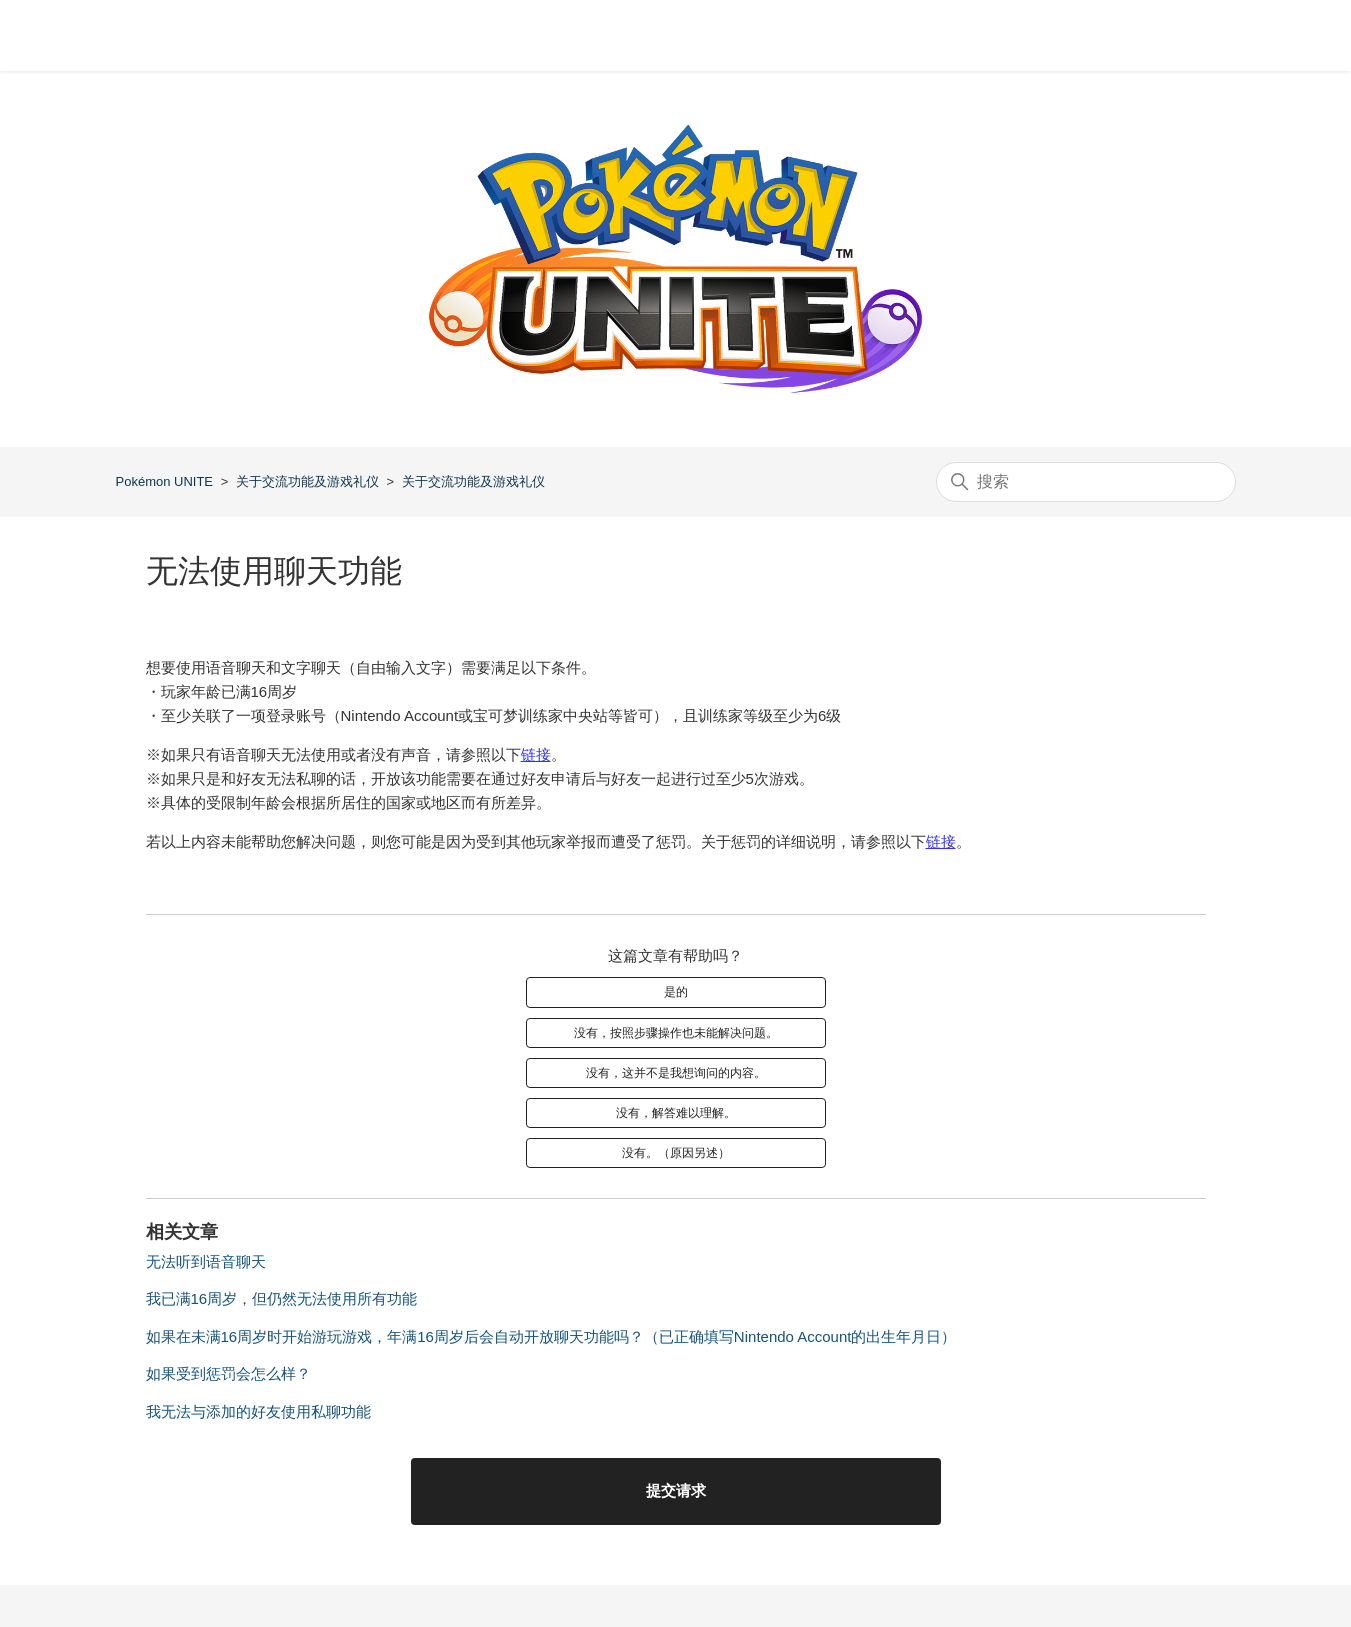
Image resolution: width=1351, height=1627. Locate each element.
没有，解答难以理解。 (676, 1113)
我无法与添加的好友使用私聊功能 (258, 1411)
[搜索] (1086, 482)
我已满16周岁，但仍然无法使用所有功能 (282, 1298)
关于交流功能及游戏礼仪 (307, 481)
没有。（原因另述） (676, 1153)
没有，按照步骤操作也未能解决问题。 (676, 1033)
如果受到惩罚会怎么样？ (228, 1373)
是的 (676, 992)
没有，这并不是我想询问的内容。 (676, 1073)
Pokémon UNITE (165, 481)
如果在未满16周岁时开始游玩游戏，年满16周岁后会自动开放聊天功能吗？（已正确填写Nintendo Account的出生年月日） (551, 1336)
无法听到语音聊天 (206, 1261)
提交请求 (676, 1490)
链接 (536, 754)
